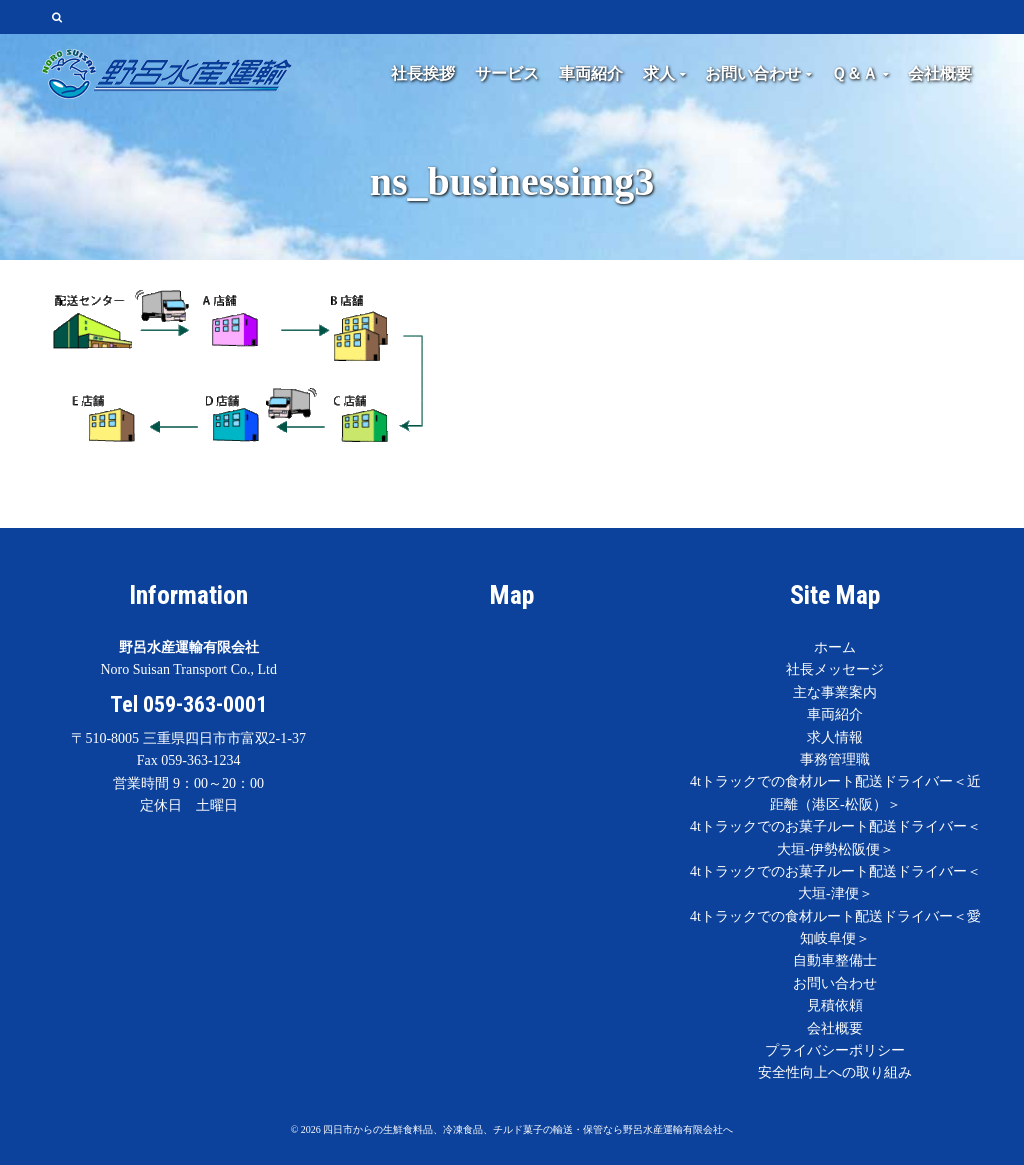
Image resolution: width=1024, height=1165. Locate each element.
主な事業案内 (835, 692)
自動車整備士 (835, 960)
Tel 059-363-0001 (188, 704)
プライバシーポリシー (835, 1050)
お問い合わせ (835, 983)
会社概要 (835, 1028)
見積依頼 (835, 1005)
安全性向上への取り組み (835, 1072)
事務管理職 (835, 759)
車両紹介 (835, 714)
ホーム (835, 647)
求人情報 (835, 737)
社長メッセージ (835, 669)
